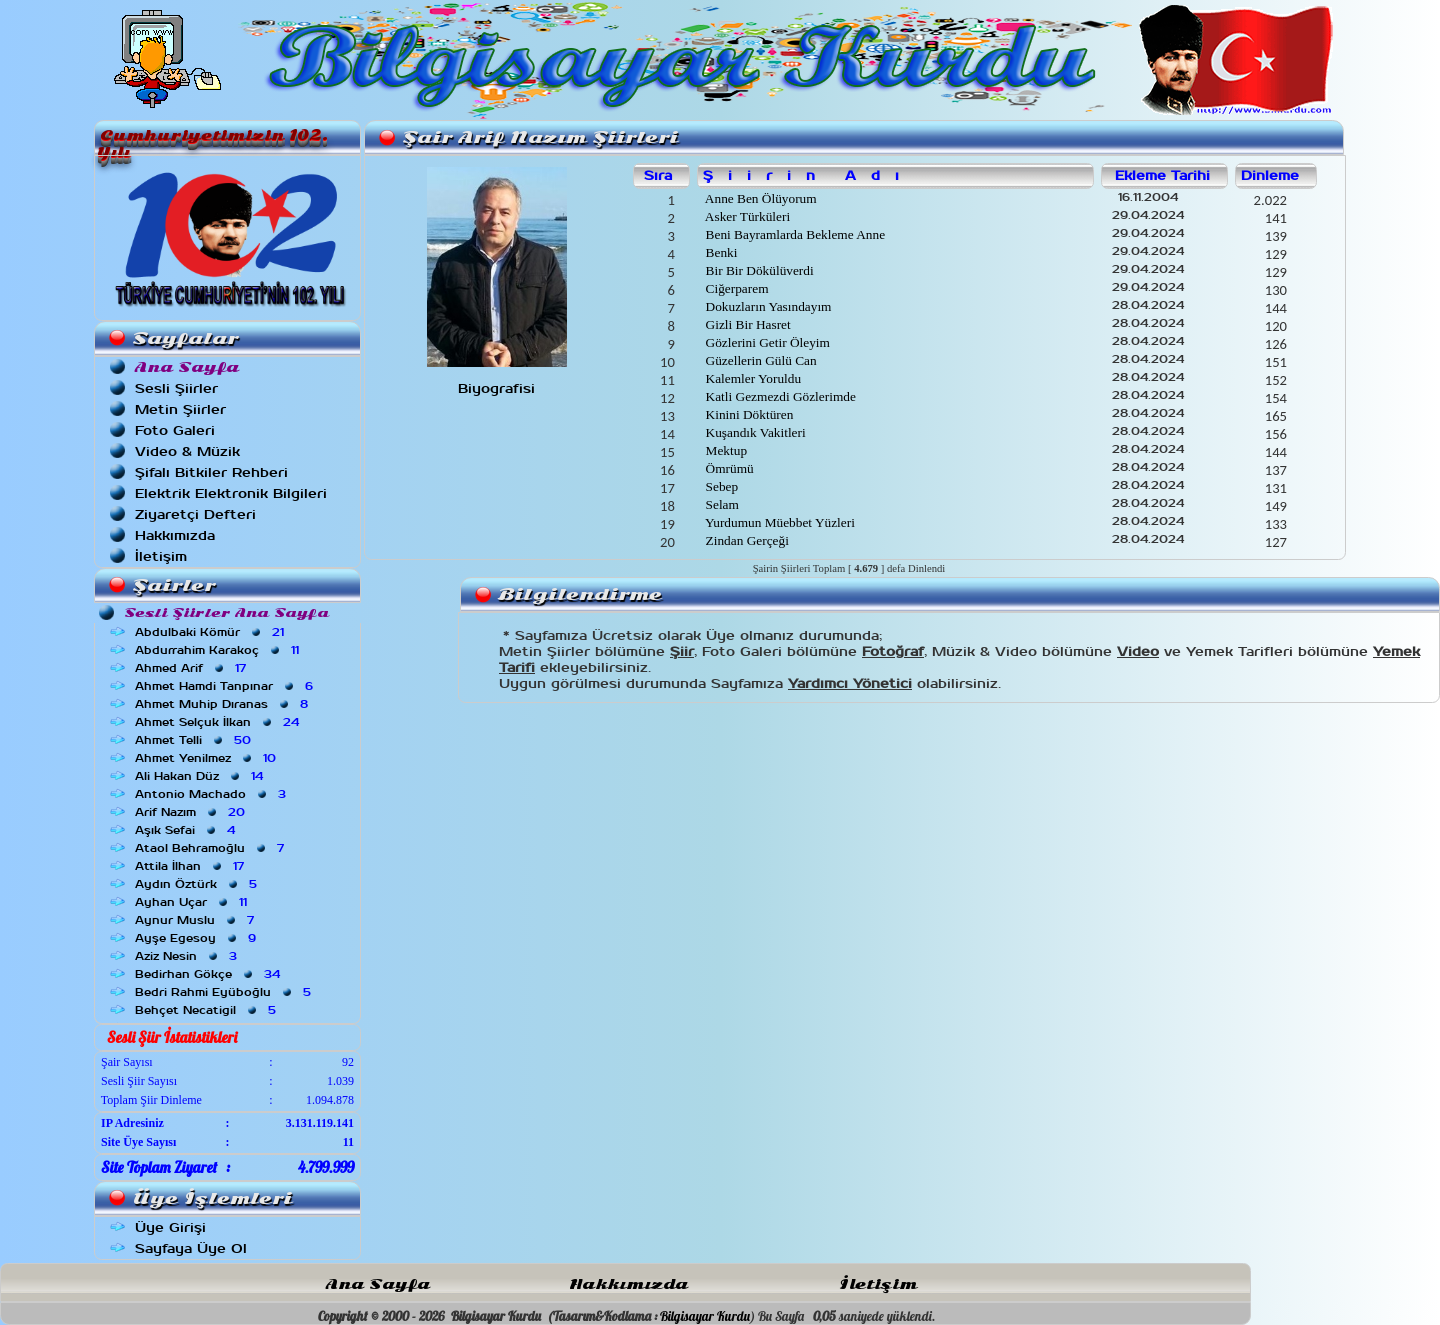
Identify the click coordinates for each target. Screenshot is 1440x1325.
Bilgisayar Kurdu (705, 1316)
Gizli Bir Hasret (746, 324)
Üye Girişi (170, 1227)
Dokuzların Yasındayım (766, 306)
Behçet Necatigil (207, 1010)
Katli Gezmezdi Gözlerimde (779, 396)
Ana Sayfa (378, 1284)
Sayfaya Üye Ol (191, 1248)
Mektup (724, 450)
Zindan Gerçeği (745, 540)
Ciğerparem (735, 288)
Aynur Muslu (196, 920)
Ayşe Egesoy (197, 938)
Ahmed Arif (192, 668)
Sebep (720, 486)
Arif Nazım (192, 812)
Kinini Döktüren (747, 414)
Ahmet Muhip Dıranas (223, 704)
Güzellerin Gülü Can (759, 360)
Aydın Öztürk (198, 884)
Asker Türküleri (746, 216)
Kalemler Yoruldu (751, 378)
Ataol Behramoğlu (211, 848)
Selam (720, 504)
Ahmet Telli (195, 740)
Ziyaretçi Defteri (195, 514)
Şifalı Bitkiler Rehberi (211, 472)
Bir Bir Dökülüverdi (757, 270)
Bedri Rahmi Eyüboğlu (225, 992)
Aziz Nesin (188, 956)
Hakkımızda (175, 535)
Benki (719, 252)
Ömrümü (727, 468)
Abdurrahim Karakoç (219, 650)
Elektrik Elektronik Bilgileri (231, 493)
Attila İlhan (191, 866)
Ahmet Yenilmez (207, 758)
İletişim (161, 556)
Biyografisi (496, 388)
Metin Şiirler (180, 409)
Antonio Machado (212, 794)
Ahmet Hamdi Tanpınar (226, 686)
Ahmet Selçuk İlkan (219, 722)
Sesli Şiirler (176, 388)
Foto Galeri (175, 430)
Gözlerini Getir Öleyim (766, 342)
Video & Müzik (187, 451)
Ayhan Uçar (193, 902)
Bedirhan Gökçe (209, 974)
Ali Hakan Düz (201, 776)
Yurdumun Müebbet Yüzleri (778, 522)
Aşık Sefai (187, 830)
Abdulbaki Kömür (211, 632)
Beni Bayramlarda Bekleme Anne (793, 234)
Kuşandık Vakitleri (753, 432)
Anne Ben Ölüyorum (759, 198)
